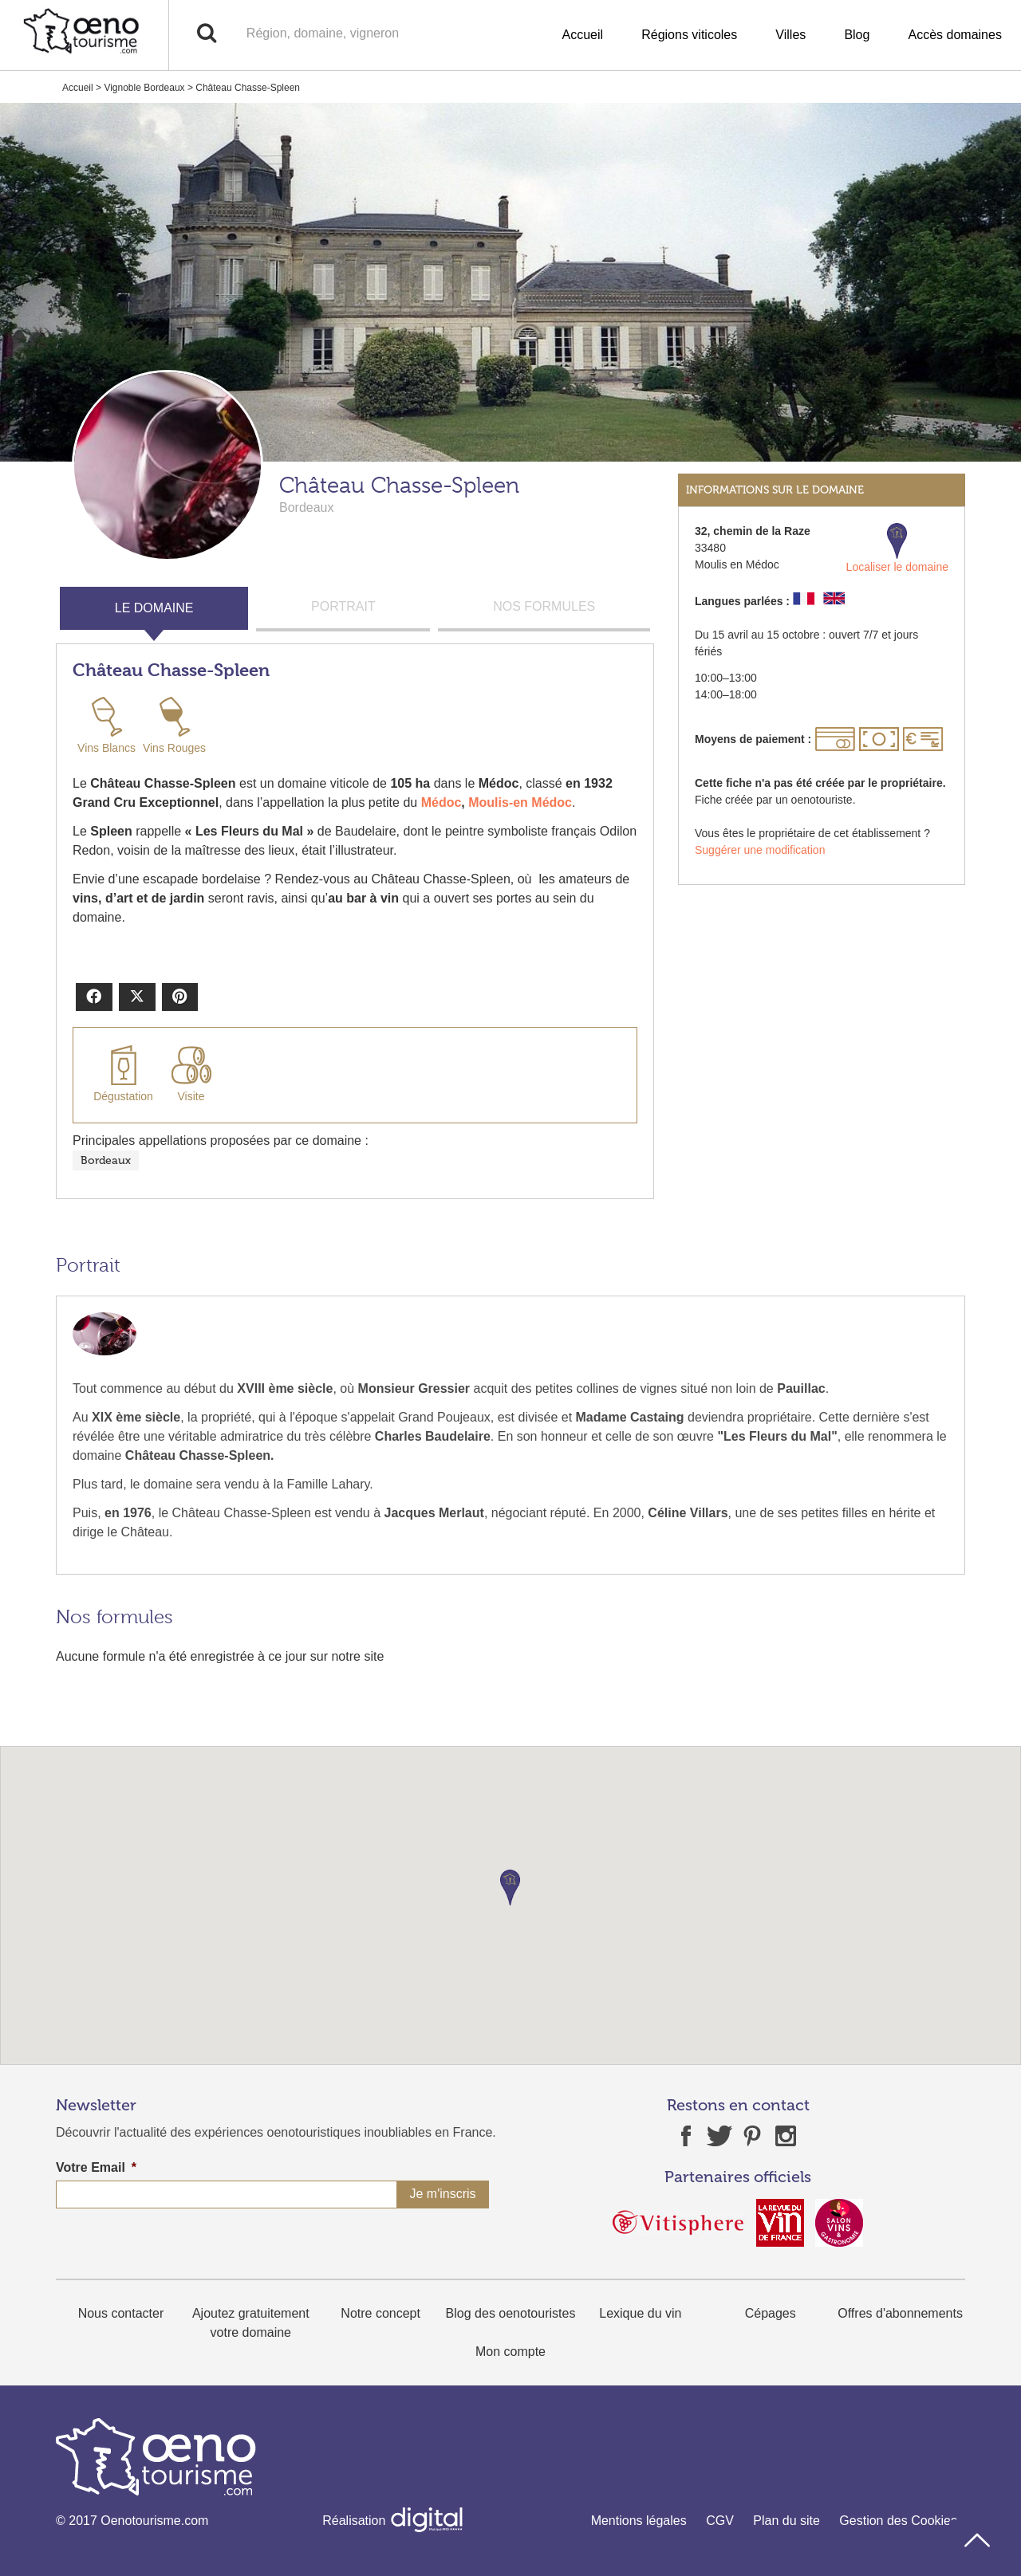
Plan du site (786, 2520)
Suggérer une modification (760, 850)
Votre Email (96, 2167)
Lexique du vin (640, 2313)
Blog (856, 34)
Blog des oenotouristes (511, 2313)
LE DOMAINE (154, 608)
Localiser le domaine (897, 548)
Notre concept (380, 2313)
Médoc (441, 802)
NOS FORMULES (544, 606)
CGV (720, 2520)
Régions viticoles (689, 34)
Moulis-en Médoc (520, 802)
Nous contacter (121, 2313)
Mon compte (510, 2351)
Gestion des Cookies (898, 2520)
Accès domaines (955, 34)
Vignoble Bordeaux (144, 87)
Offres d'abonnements (900, 2313)
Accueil (583, 34)
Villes (790, 34)
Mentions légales (639, 2520)
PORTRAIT (343, 606)
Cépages (770, 2313)
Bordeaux (106, 1160)
